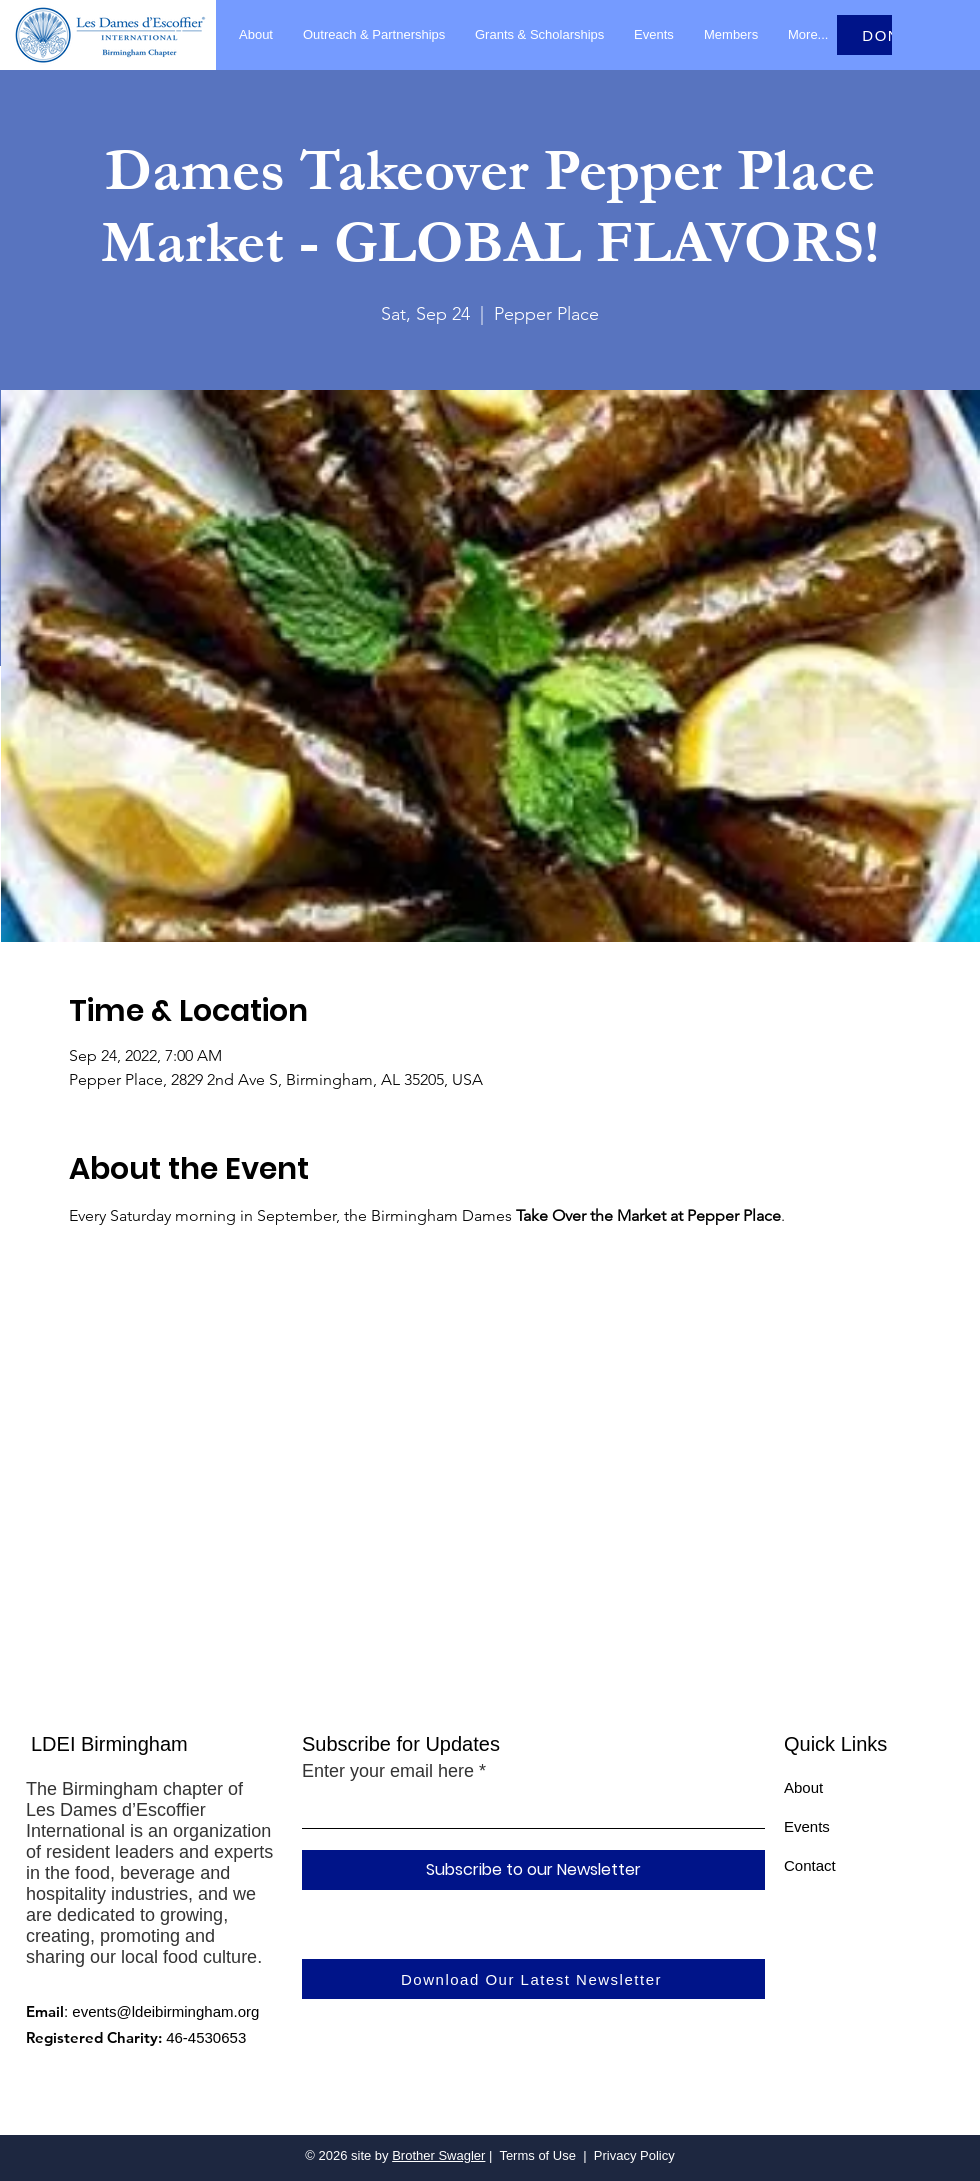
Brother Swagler (438, 2155)
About (803, 1787)
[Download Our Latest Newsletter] (533, 1979)
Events (807, 1826)
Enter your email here (388, 1771)
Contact (810, 1865)
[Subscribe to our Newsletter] (533, 1870)
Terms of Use (537, 2155)
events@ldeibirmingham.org (165, 2011)
